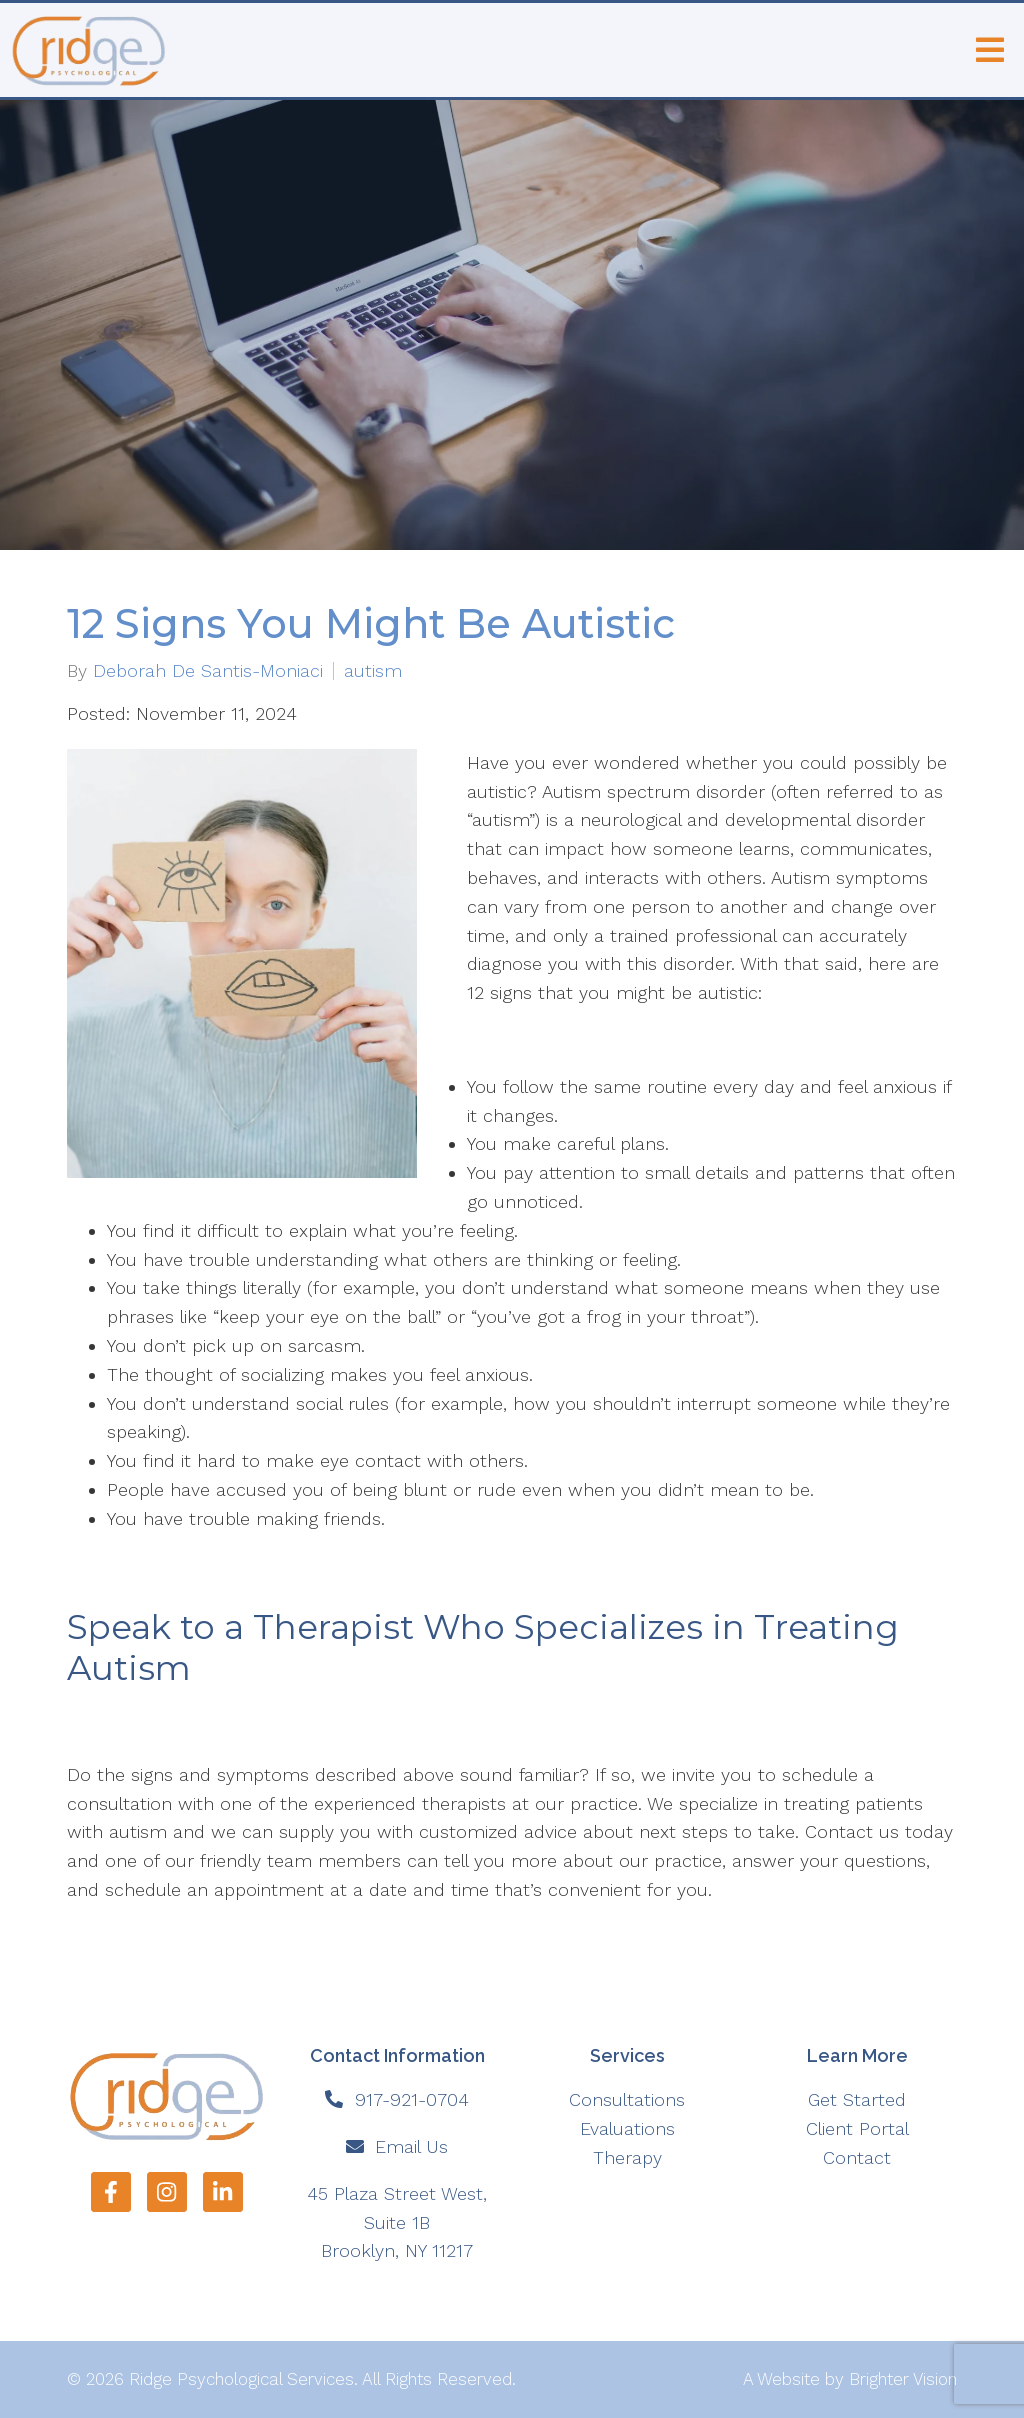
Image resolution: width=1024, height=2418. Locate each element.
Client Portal (857, 2128)
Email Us (411, 2146)
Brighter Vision (903, 2379)
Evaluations (627, 2128)
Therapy (627, 2157)
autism (373, 671)
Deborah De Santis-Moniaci (208, 671)
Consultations (627, 2099)
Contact (857, 2157)
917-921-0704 (412, 2099)
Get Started (857, 2099)
